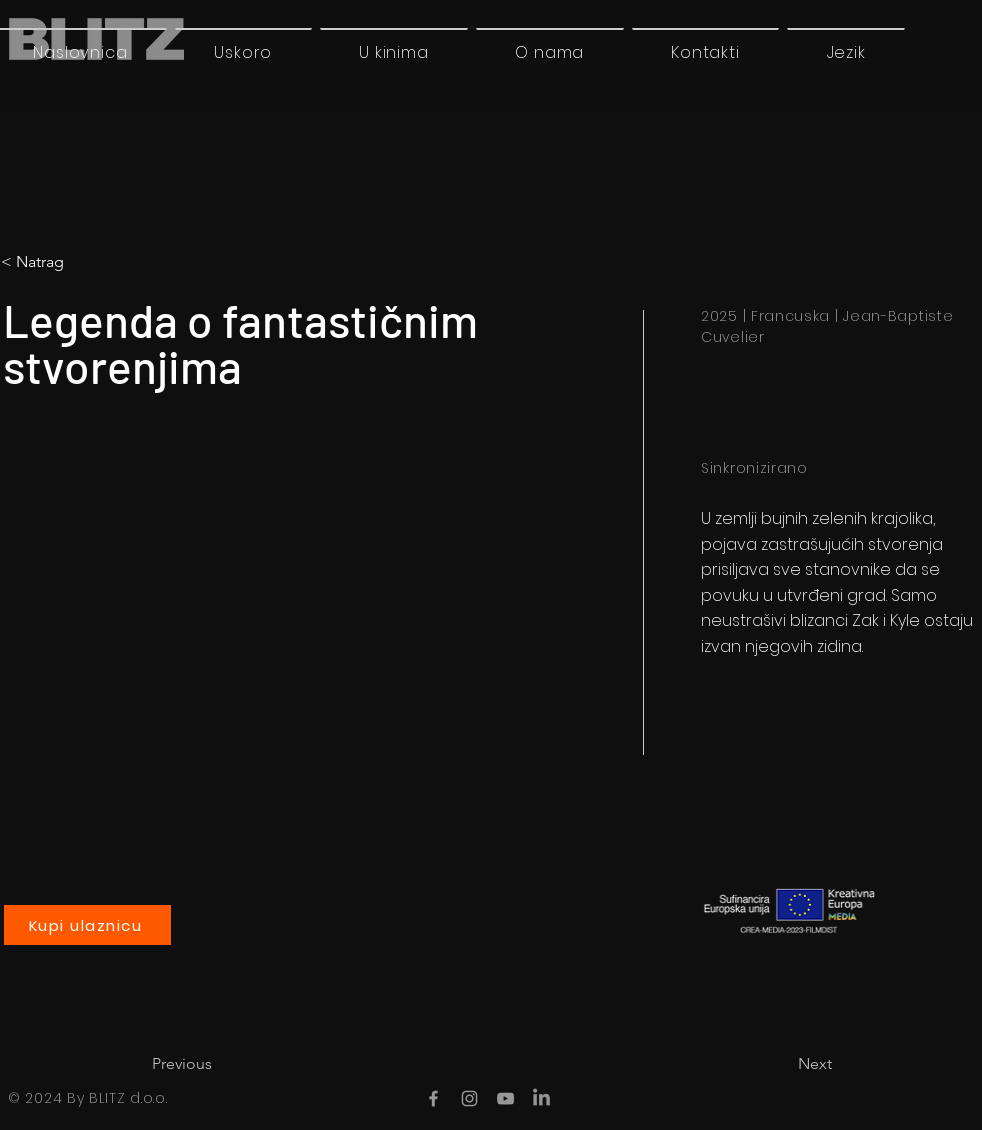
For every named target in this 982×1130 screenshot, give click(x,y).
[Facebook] (433, 1098)
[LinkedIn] (541, 1098)
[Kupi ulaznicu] (87, 925)
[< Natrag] (84, 262)
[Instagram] (469, 1098)
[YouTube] (505, 1098)
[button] (846, 52)
